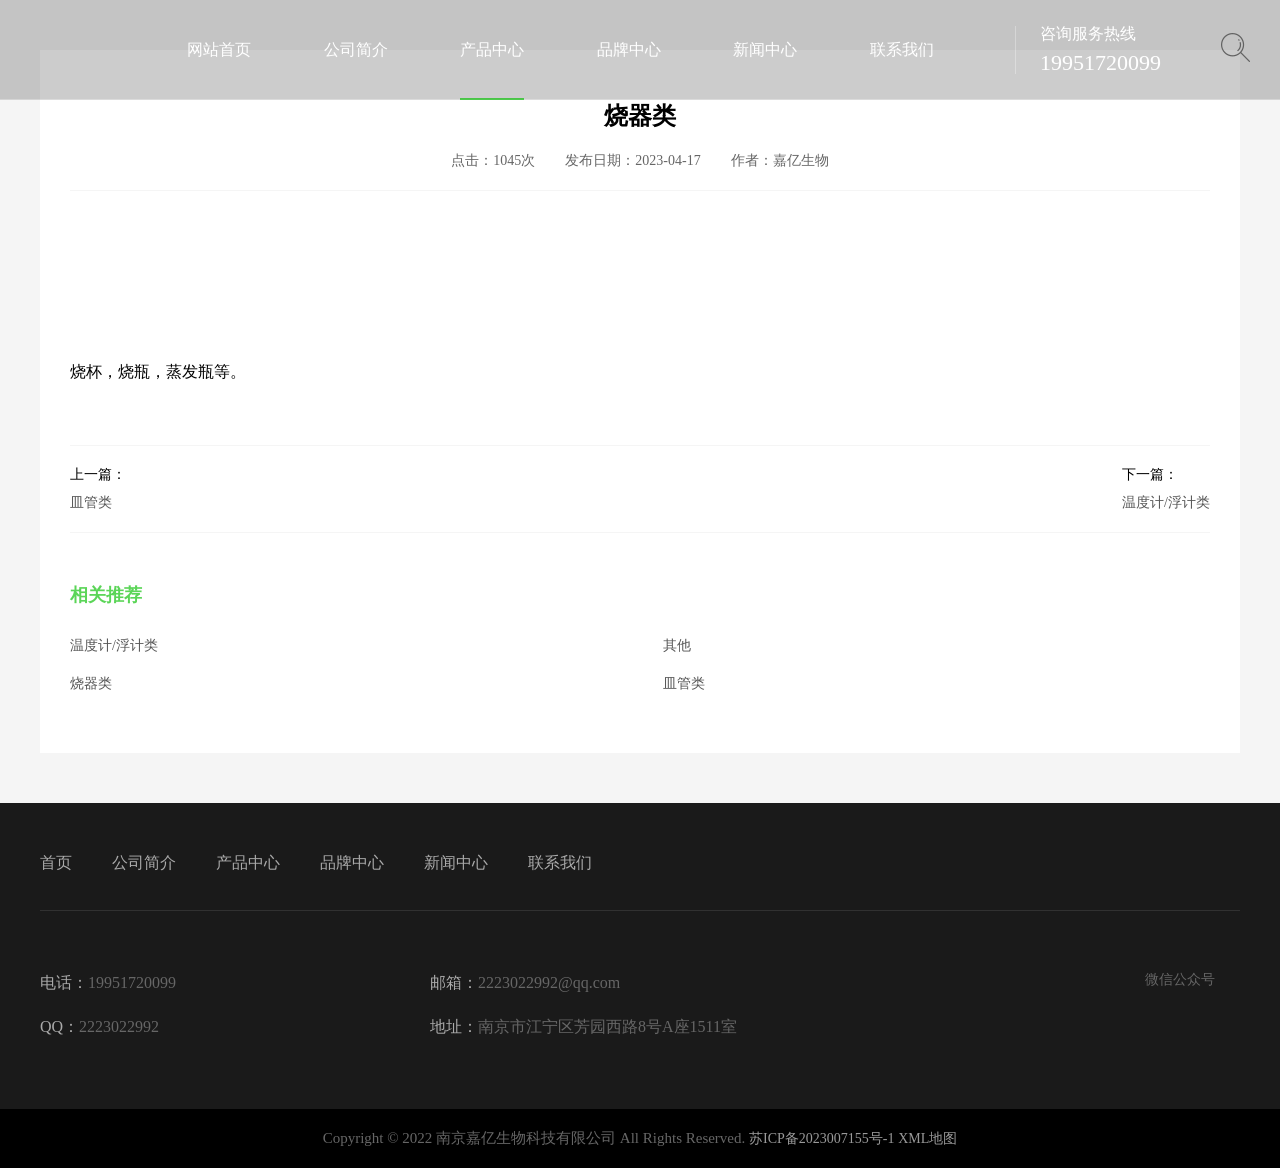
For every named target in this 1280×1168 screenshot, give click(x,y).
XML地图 (927, 1138)
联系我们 (560, 862)
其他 (677, 645)
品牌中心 (352, 862)
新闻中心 (456, 862)
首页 (56, 862)
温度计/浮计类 (1166, 488)
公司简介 (144, 862)
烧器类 (91, 683)
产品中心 (248, 862)
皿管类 (98, 488)
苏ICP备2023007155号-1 (821, 1138)
